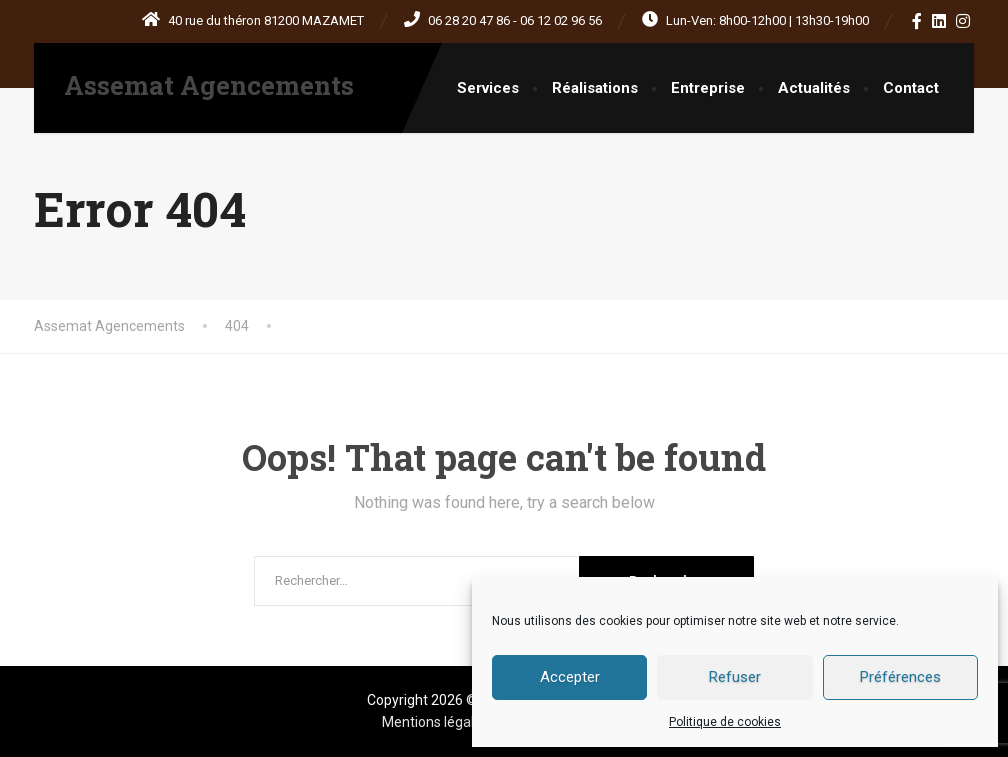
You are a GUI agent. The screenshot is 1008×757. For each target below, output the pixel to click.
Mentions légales (437, 722)
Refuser (735, 677)
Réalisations (595, 88)
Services (488, 88)
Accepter (570, 677)
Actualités (814, 88)
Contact (911, 88)
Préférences (900, 677)
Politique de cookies (725, 722)
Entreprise (708, 88)
